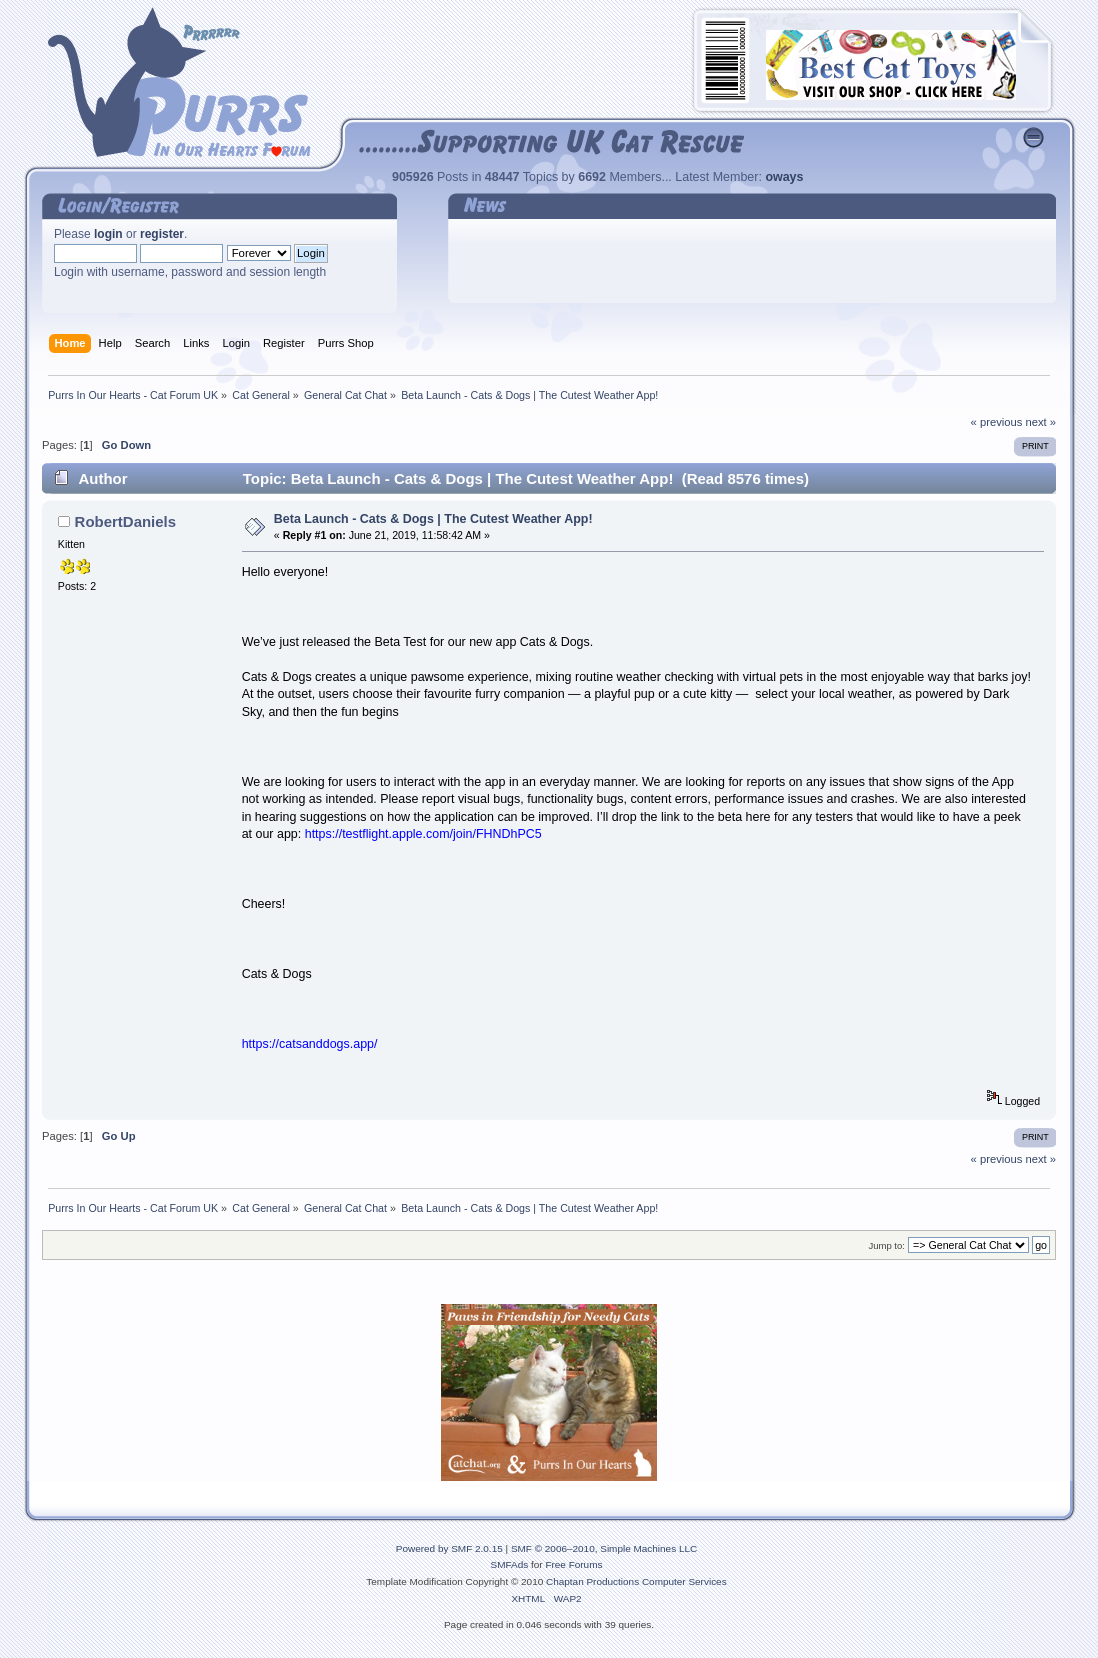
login (108, 234)
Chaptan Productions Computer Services (636, 1581)
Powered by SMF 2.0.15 (449, 1548)
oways (784, 177)
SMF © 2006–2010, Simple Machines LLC (604, 1548)
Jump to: (886, 1245)
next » (1040, 422)
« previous (997, 422)
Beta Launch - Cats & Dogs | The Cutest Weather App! (433, 519)
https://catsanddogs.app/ (310, 1044)
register (162, 234)
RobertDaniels (125, 521)
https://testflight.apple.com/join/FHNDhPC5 (423, 834)
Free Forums (573, 1564)
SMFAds (510, 1564)
